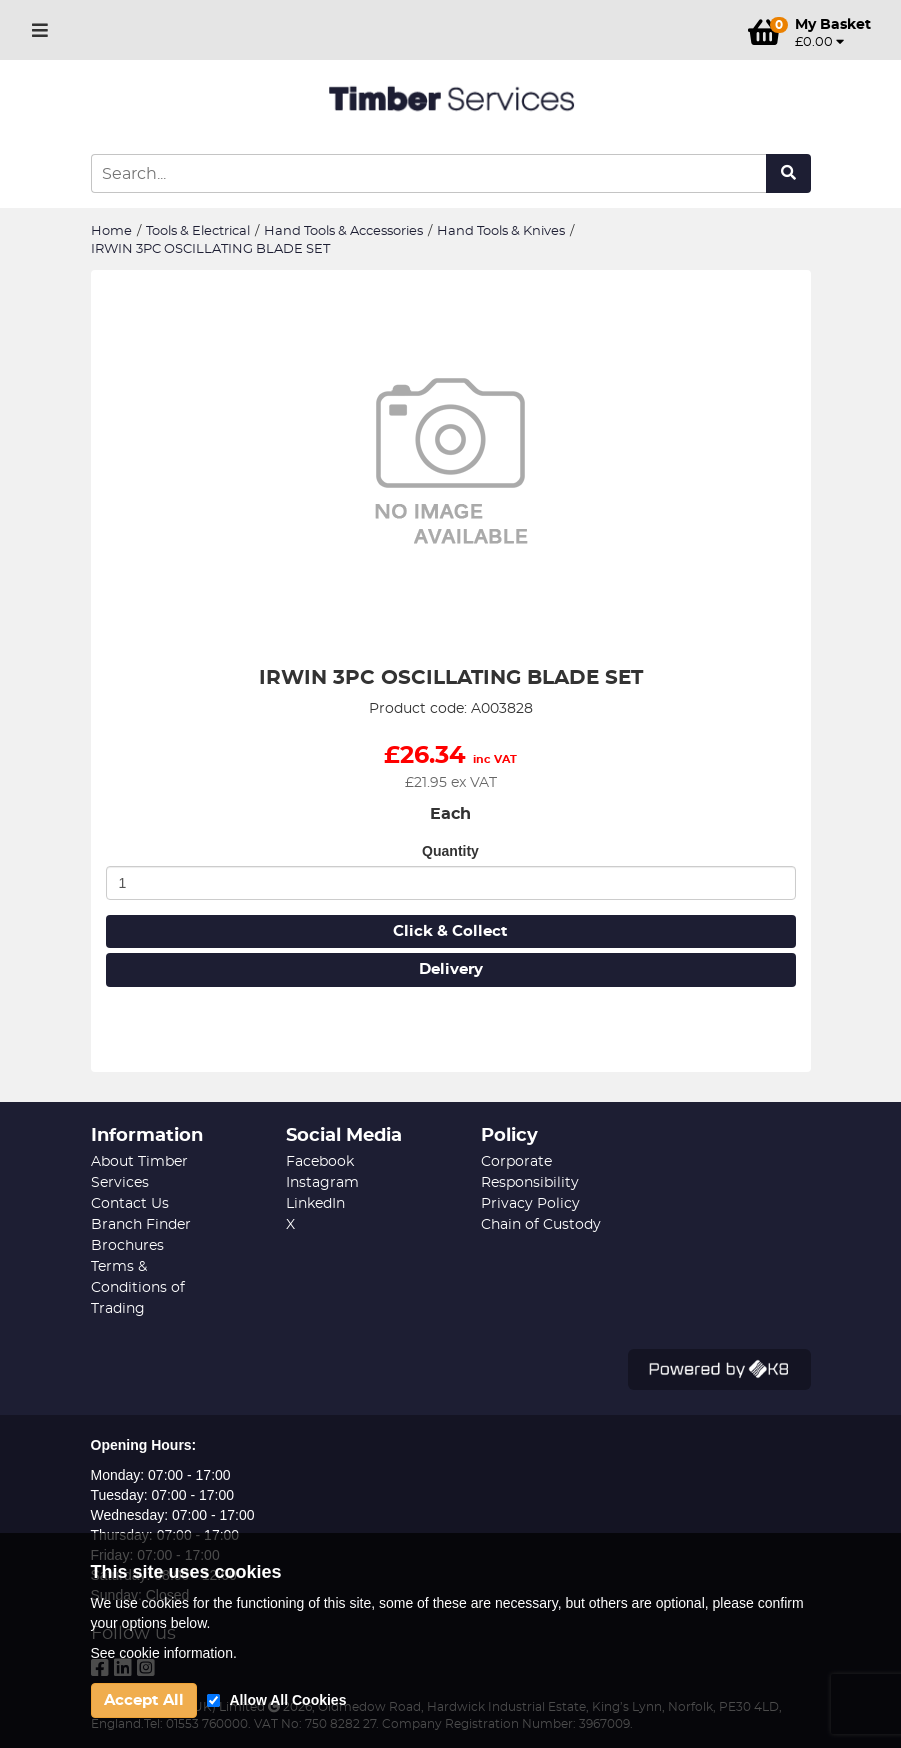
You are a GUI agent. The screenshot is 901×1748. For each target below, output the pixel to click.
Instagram (322, 1183)
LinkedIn (315, 1204)
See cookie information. (164, 1653)
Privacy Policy (530, 1204)
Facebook (320, 1162)
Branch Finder (141, 1225)
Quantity (450, 851)
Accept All (144, 1700)
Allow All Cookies (288, 1700)
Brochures (127, 1246)
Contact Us (130, 1204)
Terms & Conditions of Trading (138, 1288)
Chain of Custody (541, 1225)
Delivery (451, 969)
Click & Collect (450, 931)
